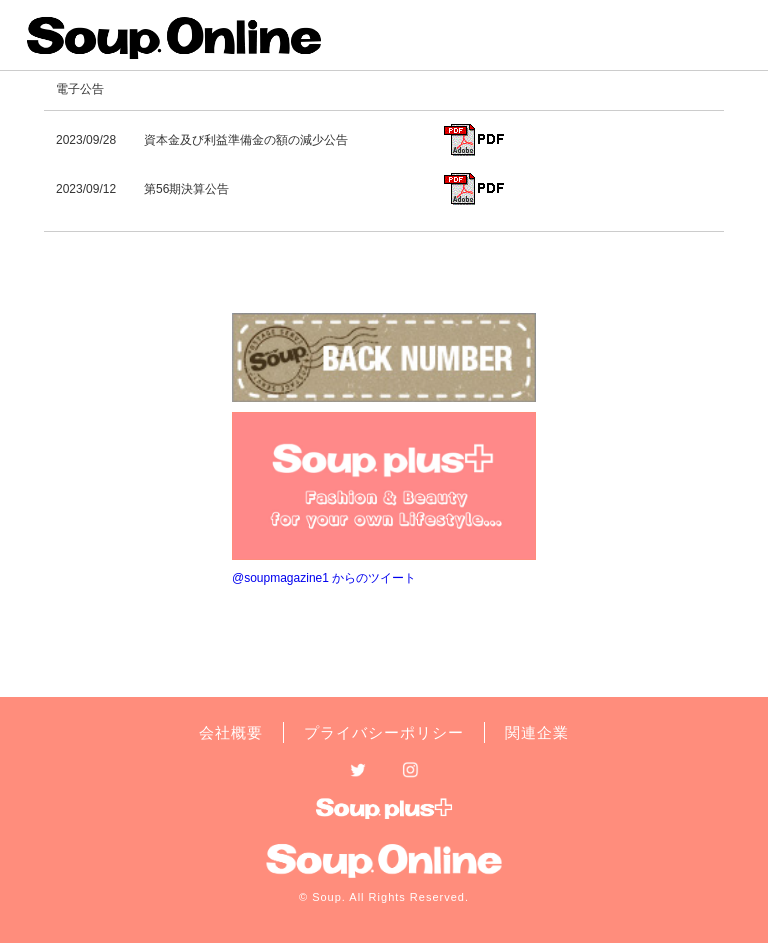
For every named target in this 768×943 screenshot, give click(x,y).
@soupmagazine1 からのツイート (324, 578)
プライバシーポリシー (384, 732)
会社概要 (231, 732)
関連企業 (537, 732)
